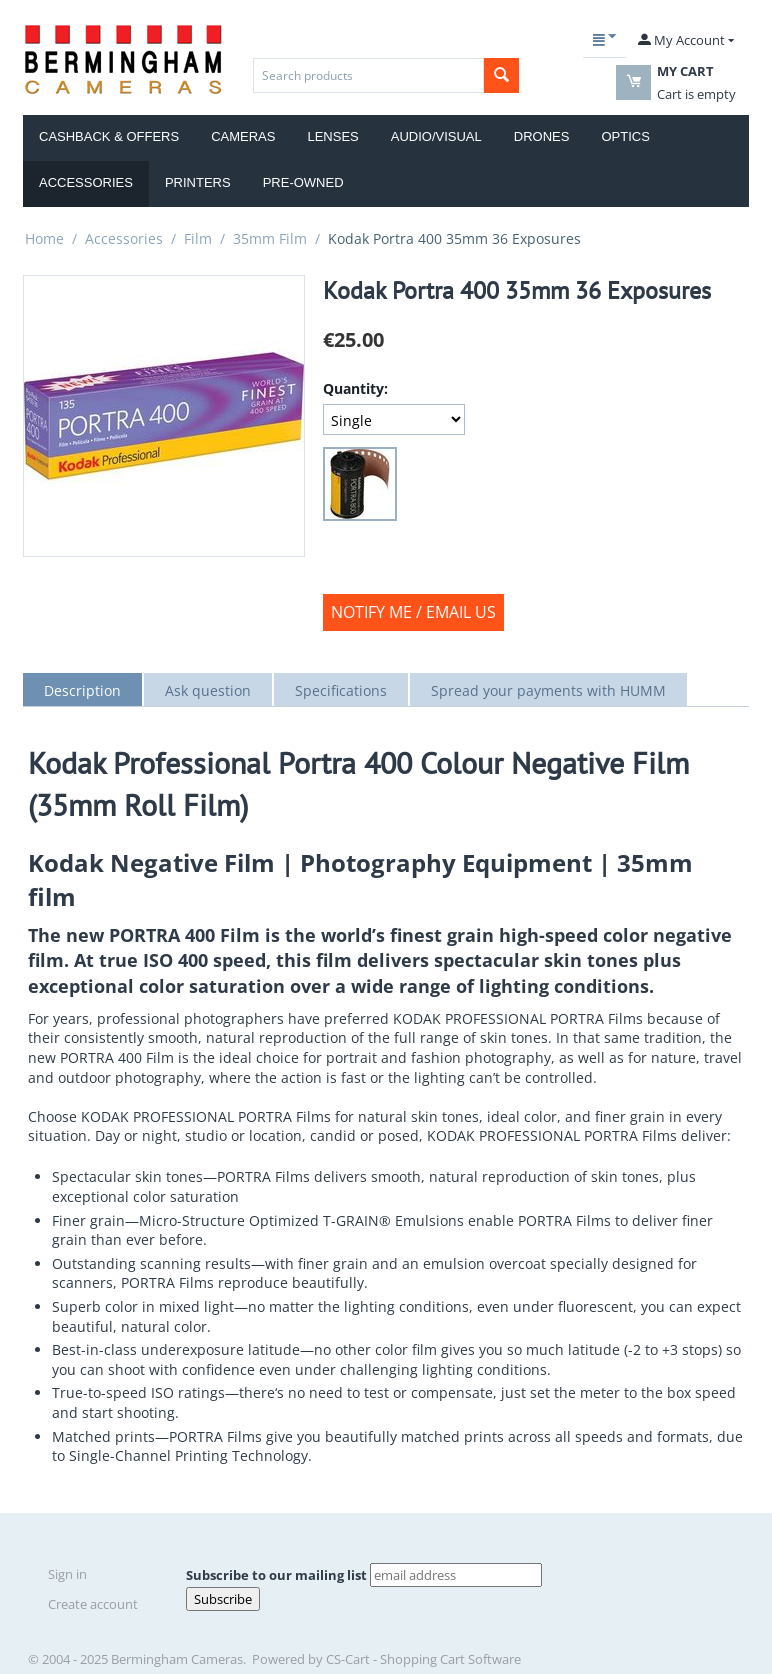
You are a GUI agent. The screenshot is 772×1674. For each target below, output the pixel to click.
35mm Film (270, 238)
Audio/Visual (436, 136)
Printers (198, 182)
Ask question (208, 690)
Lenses (332, 136)
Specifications (341, 690)
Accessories (86, 182)
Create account (93, 1604)
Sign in (67, 1574)
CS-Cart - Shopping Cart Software (423, 1659)
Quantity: (355, 388)
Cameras (243, 136)
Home (44, 238)
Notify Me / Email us (413, 612)
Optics (625, 136)
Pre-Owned (303, 182)
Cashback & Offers (109, 136)
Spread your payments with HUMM (548, 690)
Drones (542, 136)
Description (82, 690)
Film (198, 238)
